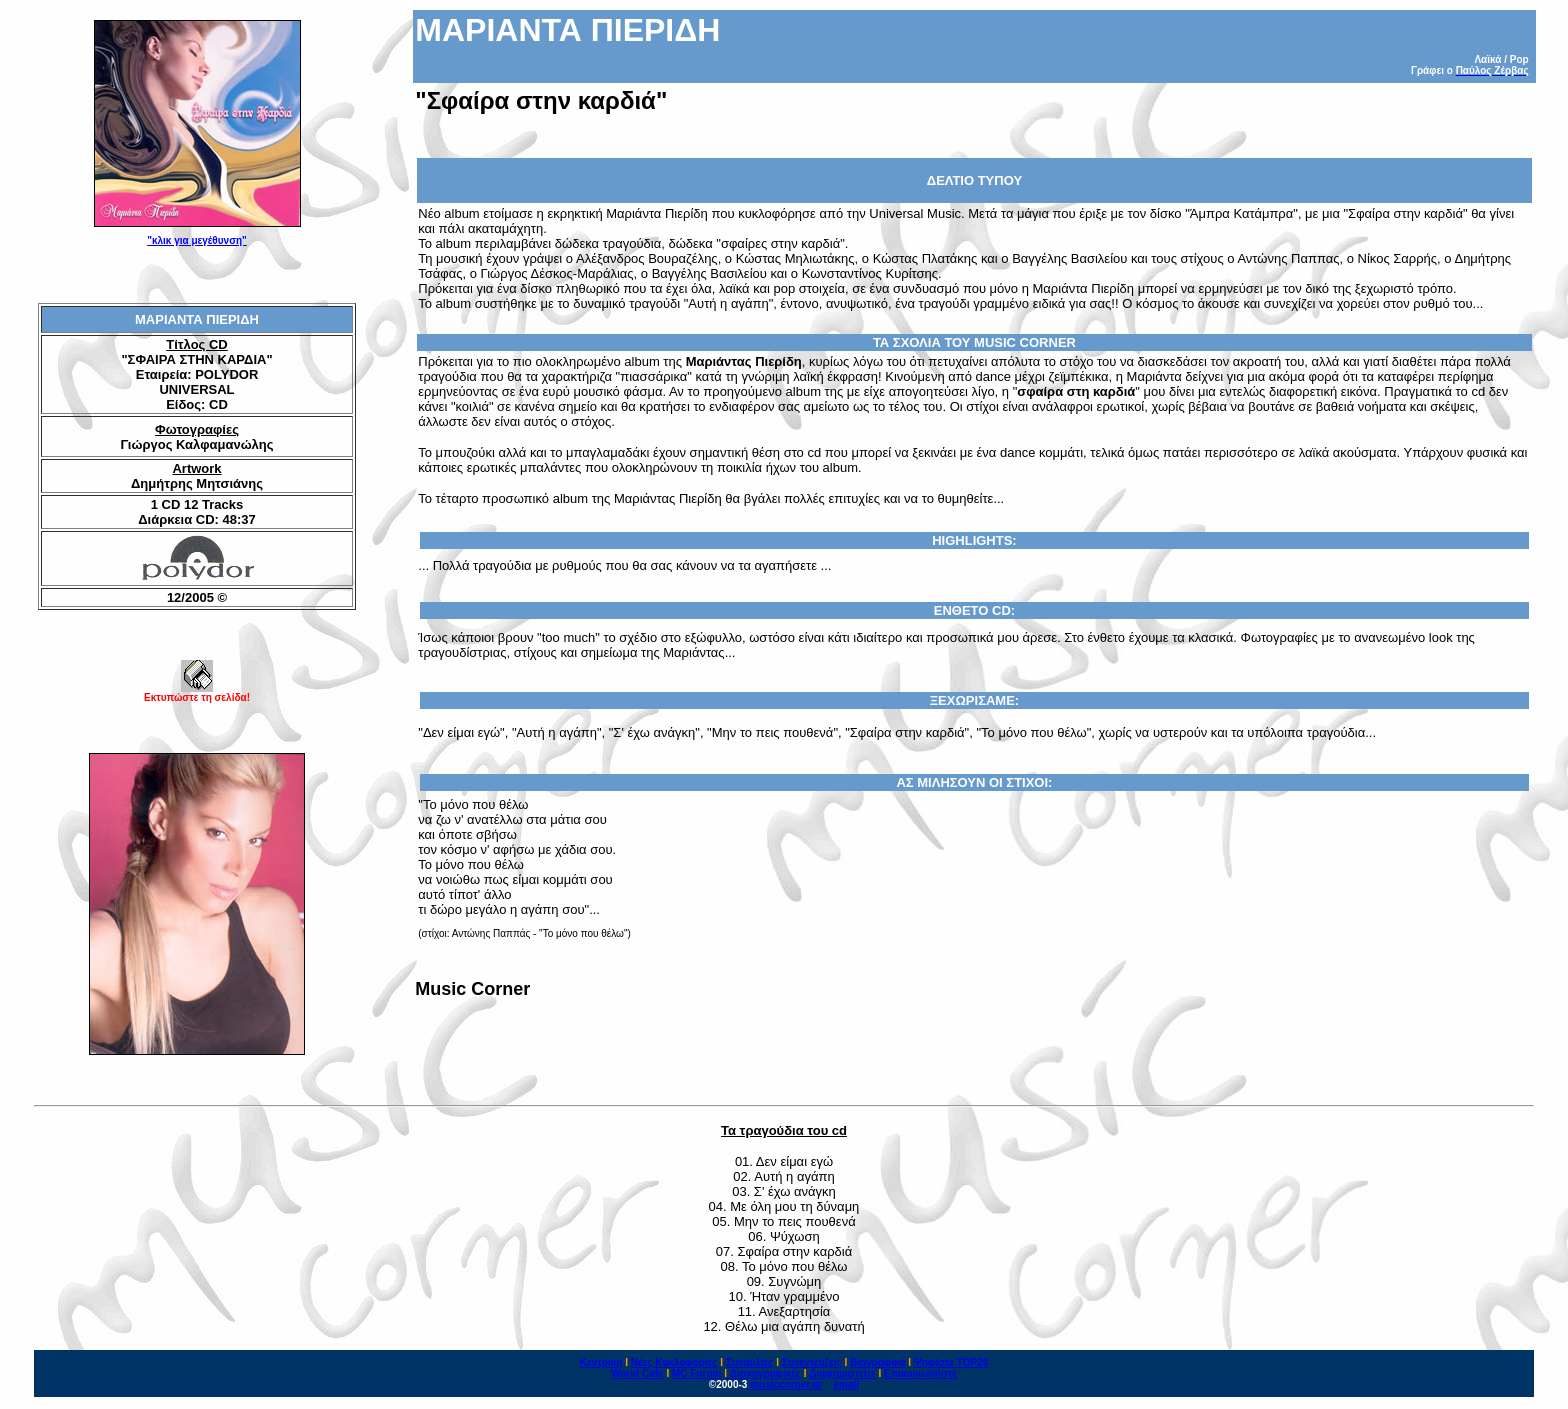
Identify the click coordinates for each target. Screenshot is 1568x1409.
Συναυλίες (750, 1362)
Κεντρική (601, 1362)
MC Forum (696, 1373)
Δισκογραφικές (765, 1373)
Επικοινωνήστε (920, 1373)
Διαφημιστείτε (842, 1373)
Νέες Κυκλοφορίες (674, 1362)
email (847, 1384)
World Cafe (637, 1373)
